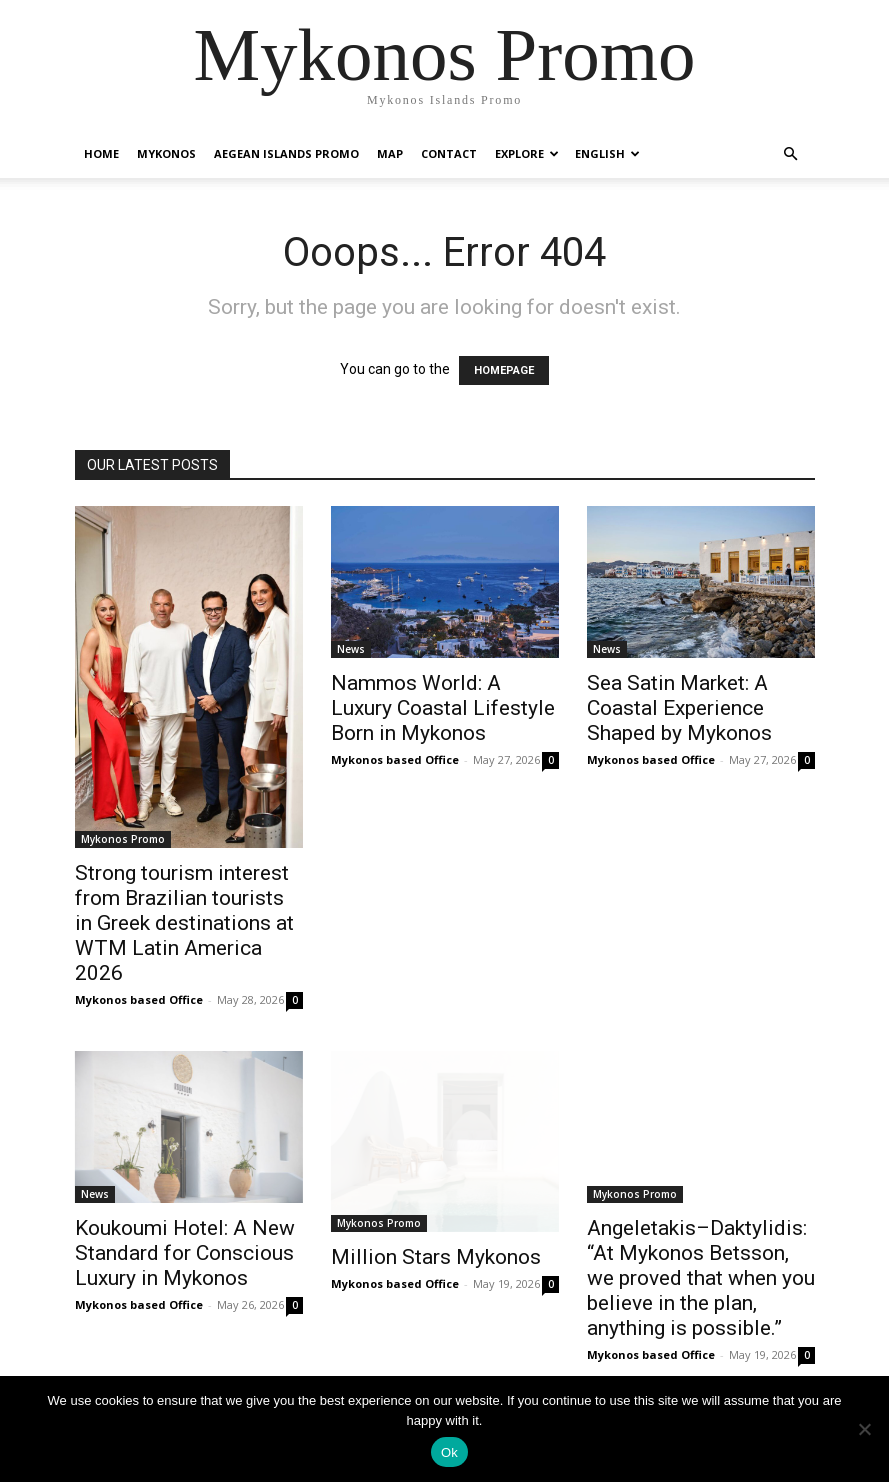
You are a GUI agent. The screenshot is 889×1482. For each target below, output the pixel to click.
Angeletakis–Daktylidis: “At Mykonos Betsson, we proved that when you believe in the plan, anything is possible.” (701, 1278)
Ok (449, 1452)
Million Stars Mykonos (436, 1257)
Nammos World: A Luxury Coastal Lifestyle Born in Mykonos (443, 708)
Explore (527, 153)
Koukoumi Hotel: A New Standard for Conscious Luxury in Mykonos (185, 1253)
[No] (864, 1429)
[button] (791, 154)
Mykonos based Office (139, 999)
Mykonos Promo (123, 839)
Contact (449, 153)
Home (101, 153)
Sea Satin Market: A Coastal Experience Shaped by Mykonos (679, 708)
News (351, 649)
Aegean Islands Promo (286, 153)
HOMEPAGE (504, 370)
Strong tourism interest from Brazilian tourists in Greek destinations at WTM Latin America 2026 (184, 923)
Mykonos (166, 153)
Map (390, 153)
